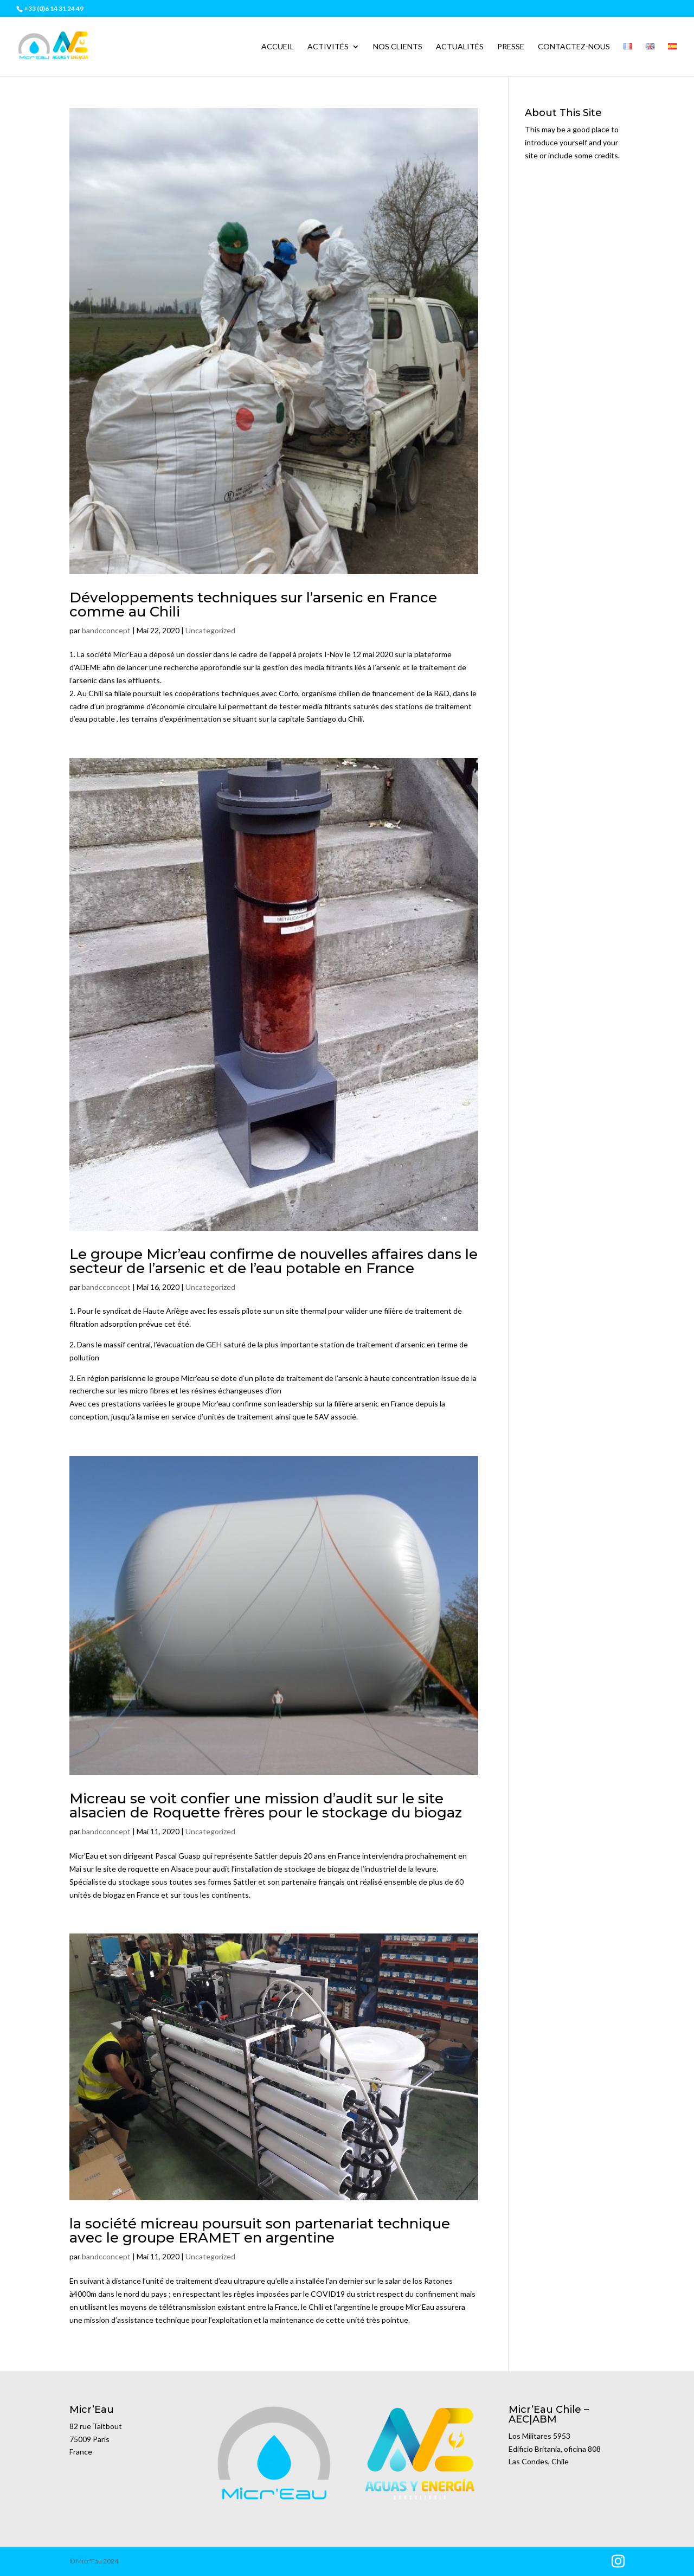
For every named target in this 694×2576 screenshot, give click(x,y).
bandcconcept (106, 630)
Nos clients (397, 47)
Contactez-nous (574, 47)
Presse (510, 47)
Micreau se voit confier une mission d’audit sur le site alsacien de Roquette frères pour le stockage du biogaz (265, 1805)
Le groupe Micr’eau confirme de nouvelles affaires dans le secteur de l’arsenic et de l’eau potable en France (273, 1261)
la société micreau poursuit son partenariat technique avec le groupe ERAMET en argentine (259, 2230)
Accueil (277, 47)
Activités (328, 47)
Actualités (460, 47)
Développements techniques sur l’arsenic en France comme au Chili (253, 604)
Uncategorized (210, 630)
